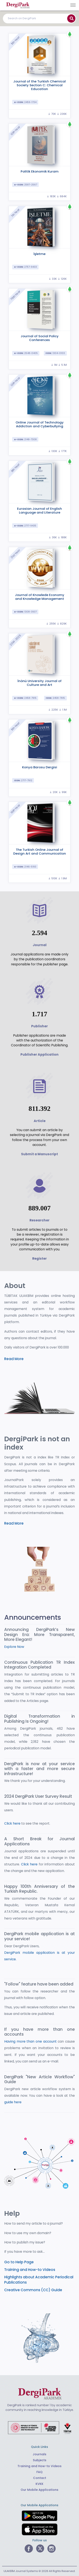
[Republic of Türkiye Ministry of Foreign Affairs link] (39, 2427)
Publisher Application (39, 1054)
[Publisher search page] (39, 1026)
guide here (12, 2102)
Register (39, 1258)
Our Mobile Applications (39, 2490)
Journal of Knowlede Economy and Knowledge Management (39, 597)
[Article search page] (40, 1121)
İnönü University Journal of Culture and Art (39, 683)
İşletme (39, 254)
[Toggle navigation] (73, 5)
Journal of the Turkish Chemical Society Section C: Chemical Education (39, 85)
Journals (39, 2454)
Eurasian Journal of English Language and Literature (39, 510)
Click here (12, 1823)
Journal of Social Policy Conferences (40, 338)
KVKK (39, 2484)
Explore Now (14, 1646)
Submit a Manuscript (39, 1154)
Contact (39, 2478)
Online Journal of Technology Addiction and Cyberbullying (40, 424)
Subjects (39, 2460)
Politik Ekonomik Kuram (40, 171)
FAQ (39, 2472)
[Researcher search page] (39, 1220)
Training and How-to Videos (39, 2466)
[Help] (39, 2232)
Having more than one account (30, 2041)
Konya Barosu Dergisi (39, 767)
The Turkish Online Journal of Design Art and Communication (39, 851)
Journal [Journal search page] (40, 945)
